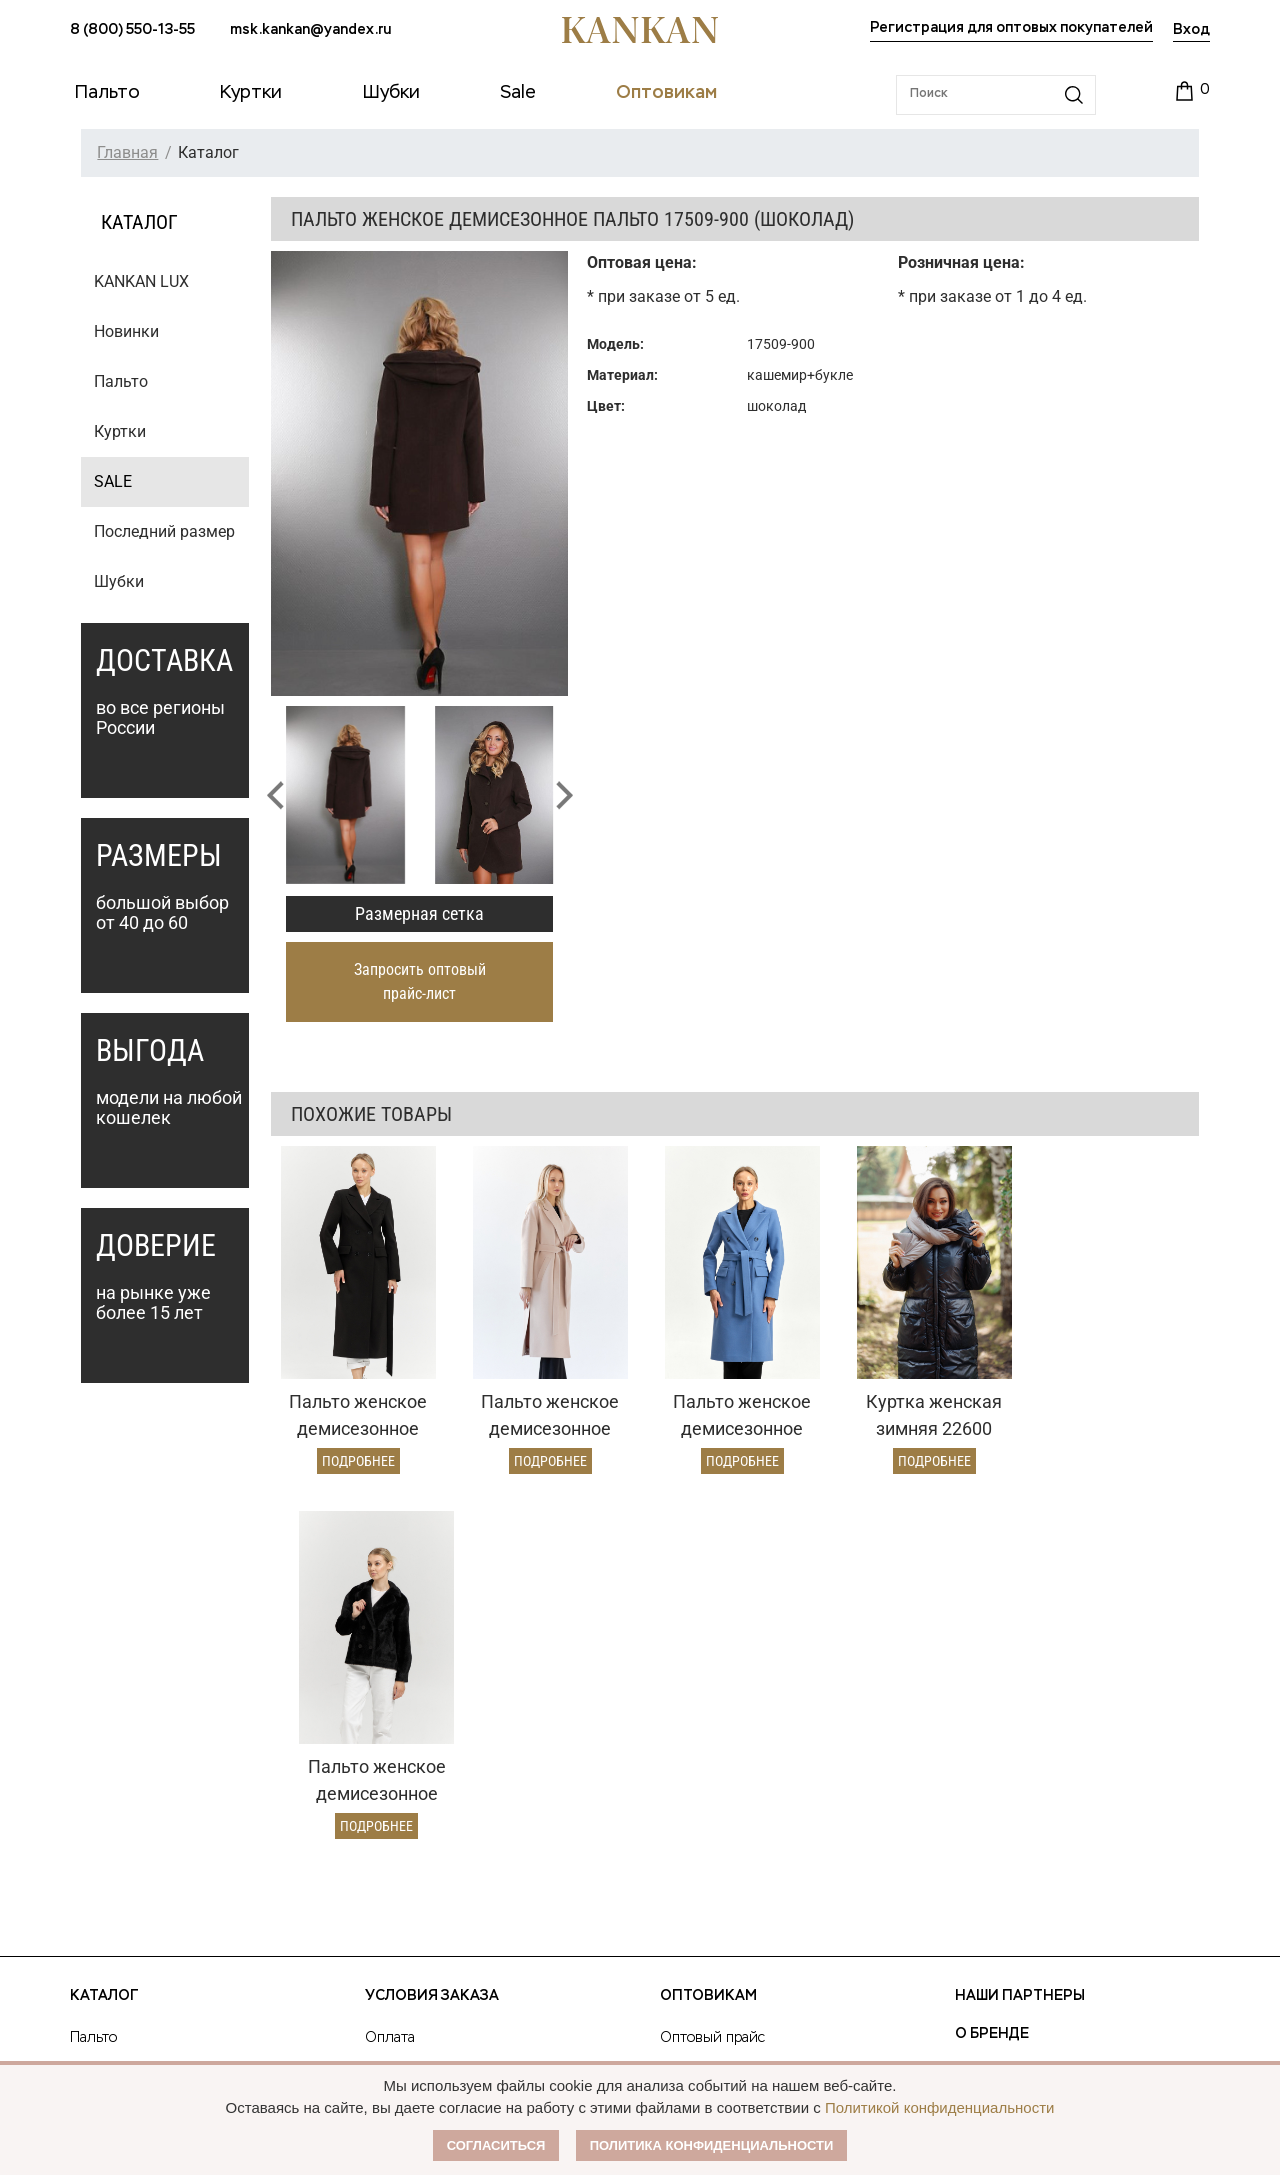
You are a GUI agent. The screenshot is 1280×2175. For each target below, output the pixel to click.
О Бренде (992, 1665)
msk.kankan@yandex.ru (310, 30)
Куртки (120, 431)
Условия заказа (432, 1627)
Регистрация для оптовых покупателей (1011, 28)
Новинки (126, 331)
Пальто (121, 381)
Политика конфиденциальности (712, 2145)
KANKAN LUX (141, 281)
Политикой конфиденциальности (940, 2107)
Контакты (996, 1779)
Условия (688, 1703)
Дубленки (103, 1737)
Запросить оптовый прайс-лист (420, 981)
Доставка (396, 1703)
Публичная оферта (1034, 1703)
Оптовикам (708, 1627)
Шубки (119, 581)
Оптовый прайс (712, 1669)
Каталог (104, 1627)
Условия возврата (425, 1737)
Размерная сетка (419, 913)
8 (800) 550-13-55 (132, 30)
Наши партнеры (1020, 1627)
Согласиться (496, 2145)
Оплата (390, 1669)
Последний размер (164, 531)
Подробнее (356, 1457)
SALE (113, 481)
